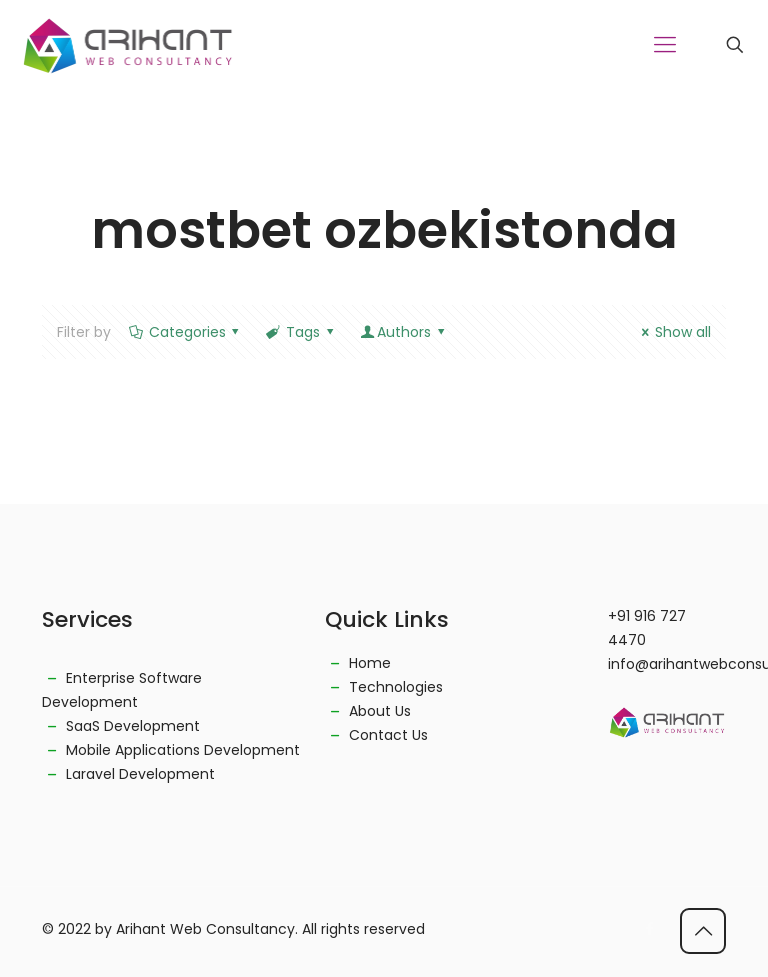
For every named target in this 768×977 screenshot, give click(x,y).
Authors (403, 332)
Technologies (396, 687)
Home (370, 663)
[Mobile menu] (665, 45)
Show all (673, 332)
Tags (301, 332)
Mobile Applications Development (183, 750)
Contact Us (388, 735)
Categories (185, 332)
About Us (380, 711)
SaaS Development (133, 726)
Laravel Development (140, 774)
